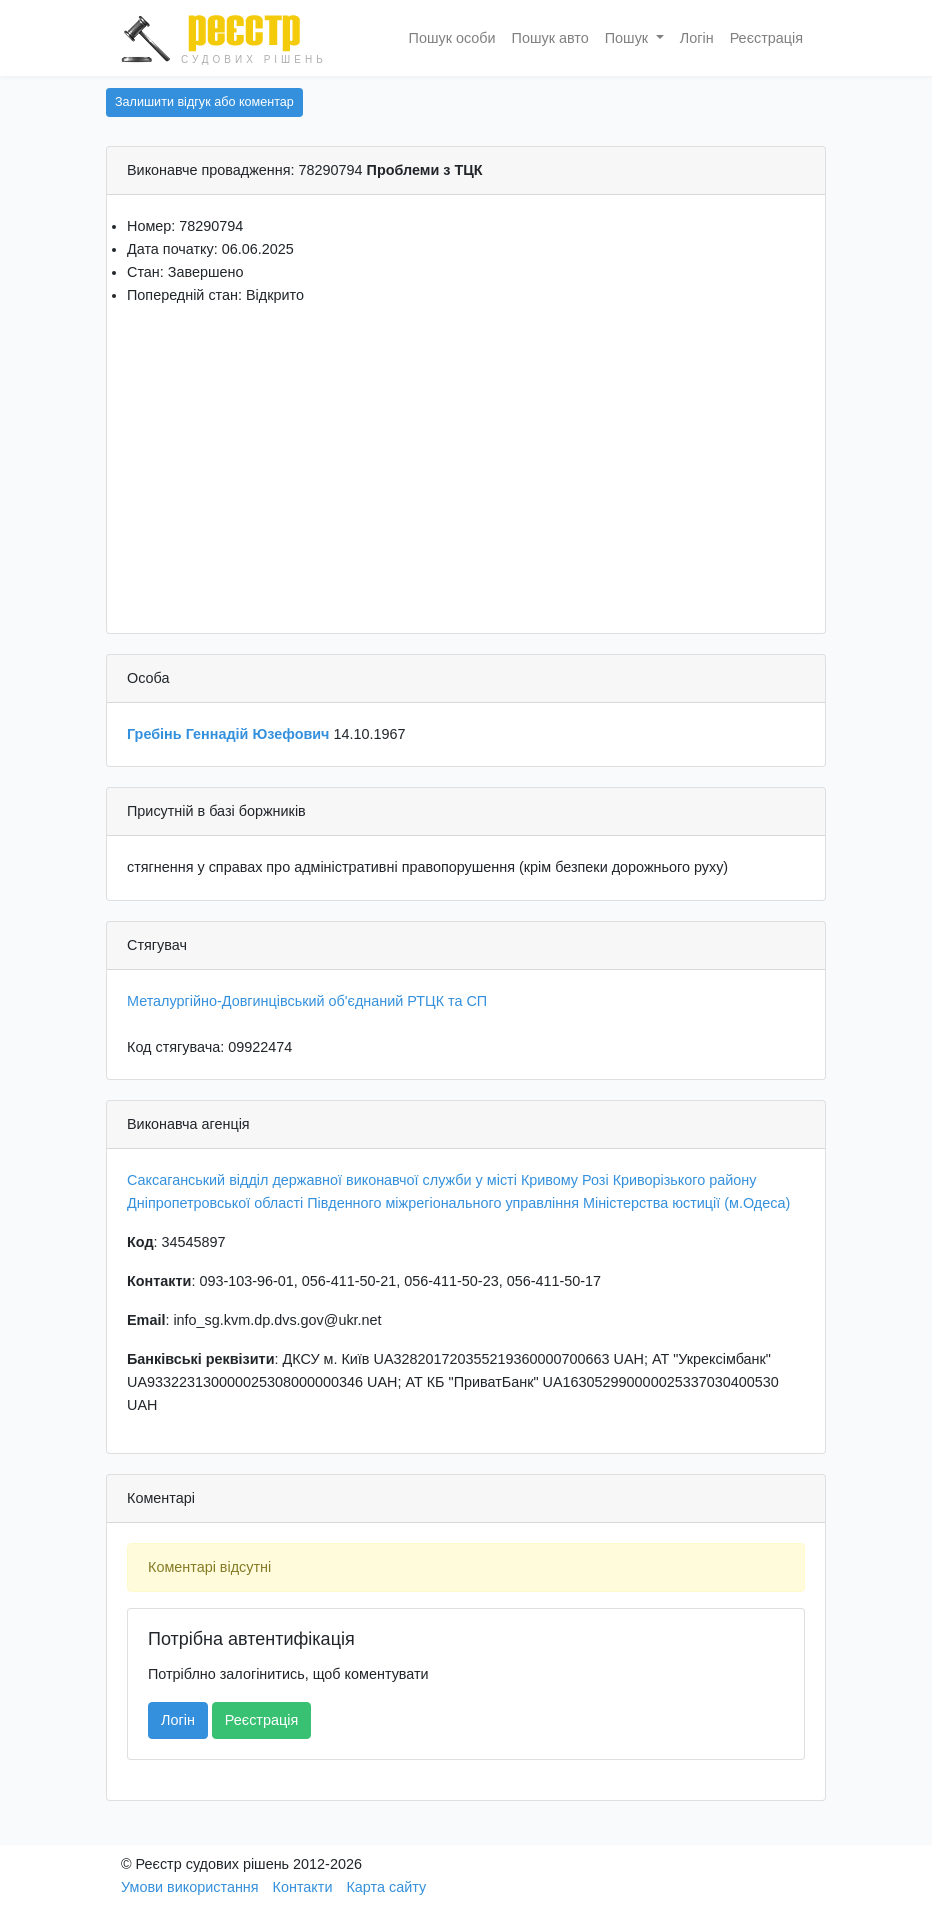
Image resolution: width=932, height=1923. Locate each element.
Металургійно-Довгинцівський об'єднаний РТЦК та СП (307, 1001)
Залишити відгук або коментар (204, 102)
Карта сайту (386, 1887)
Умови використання (190, 1887)
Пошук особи (452, 38)
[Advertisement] (466, 463)
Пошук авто (550, 38)
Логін (697, 38)
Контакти (303, 1887)
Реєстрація (766, 38)
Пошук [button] (628, 38)
